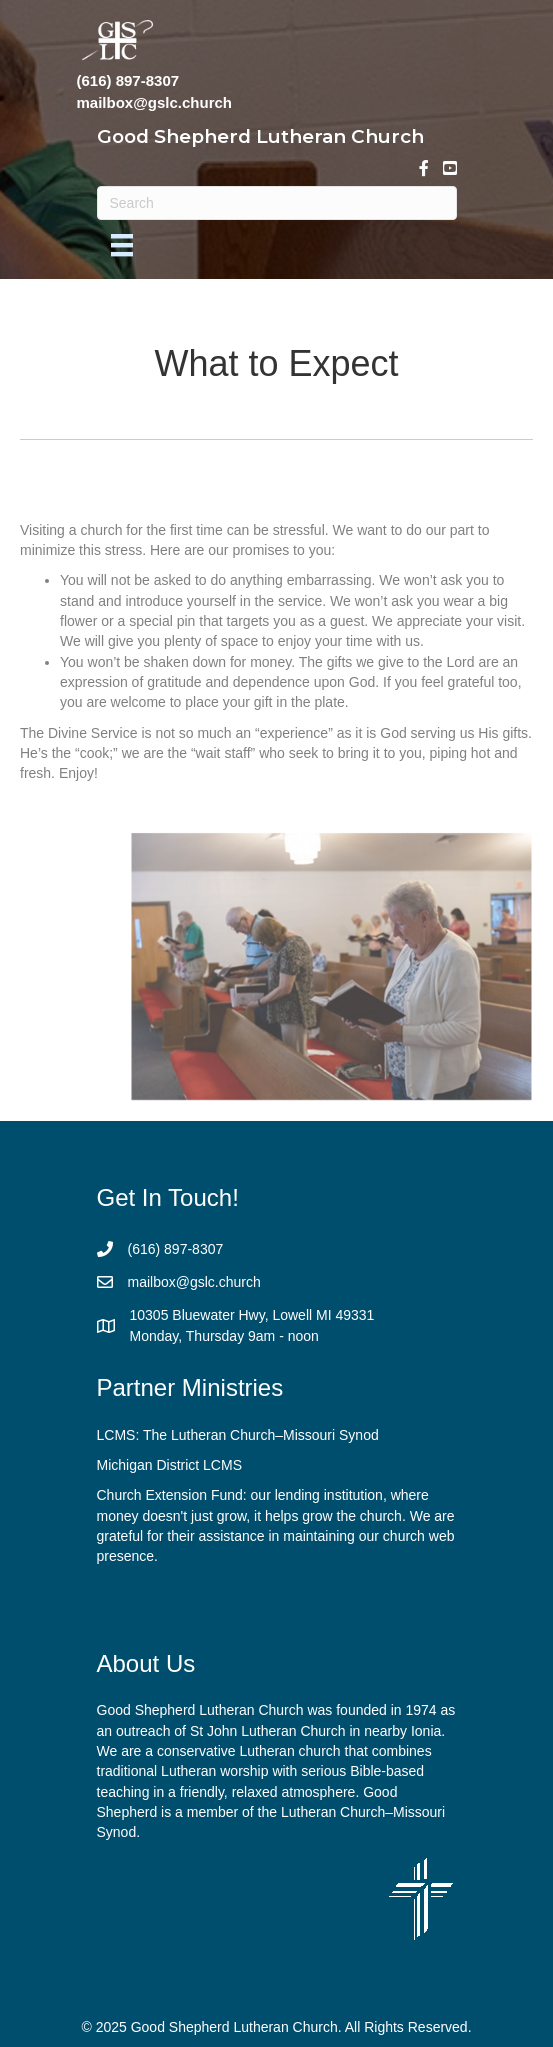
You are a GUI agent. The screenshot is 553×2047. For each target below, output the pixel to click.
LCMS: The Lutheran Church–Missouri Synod (238, 1435)
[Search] (277, 203)
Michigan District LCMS (169, 1465)
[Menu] (122, 245)
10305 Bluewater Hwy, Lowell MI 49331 (252, 1315)
